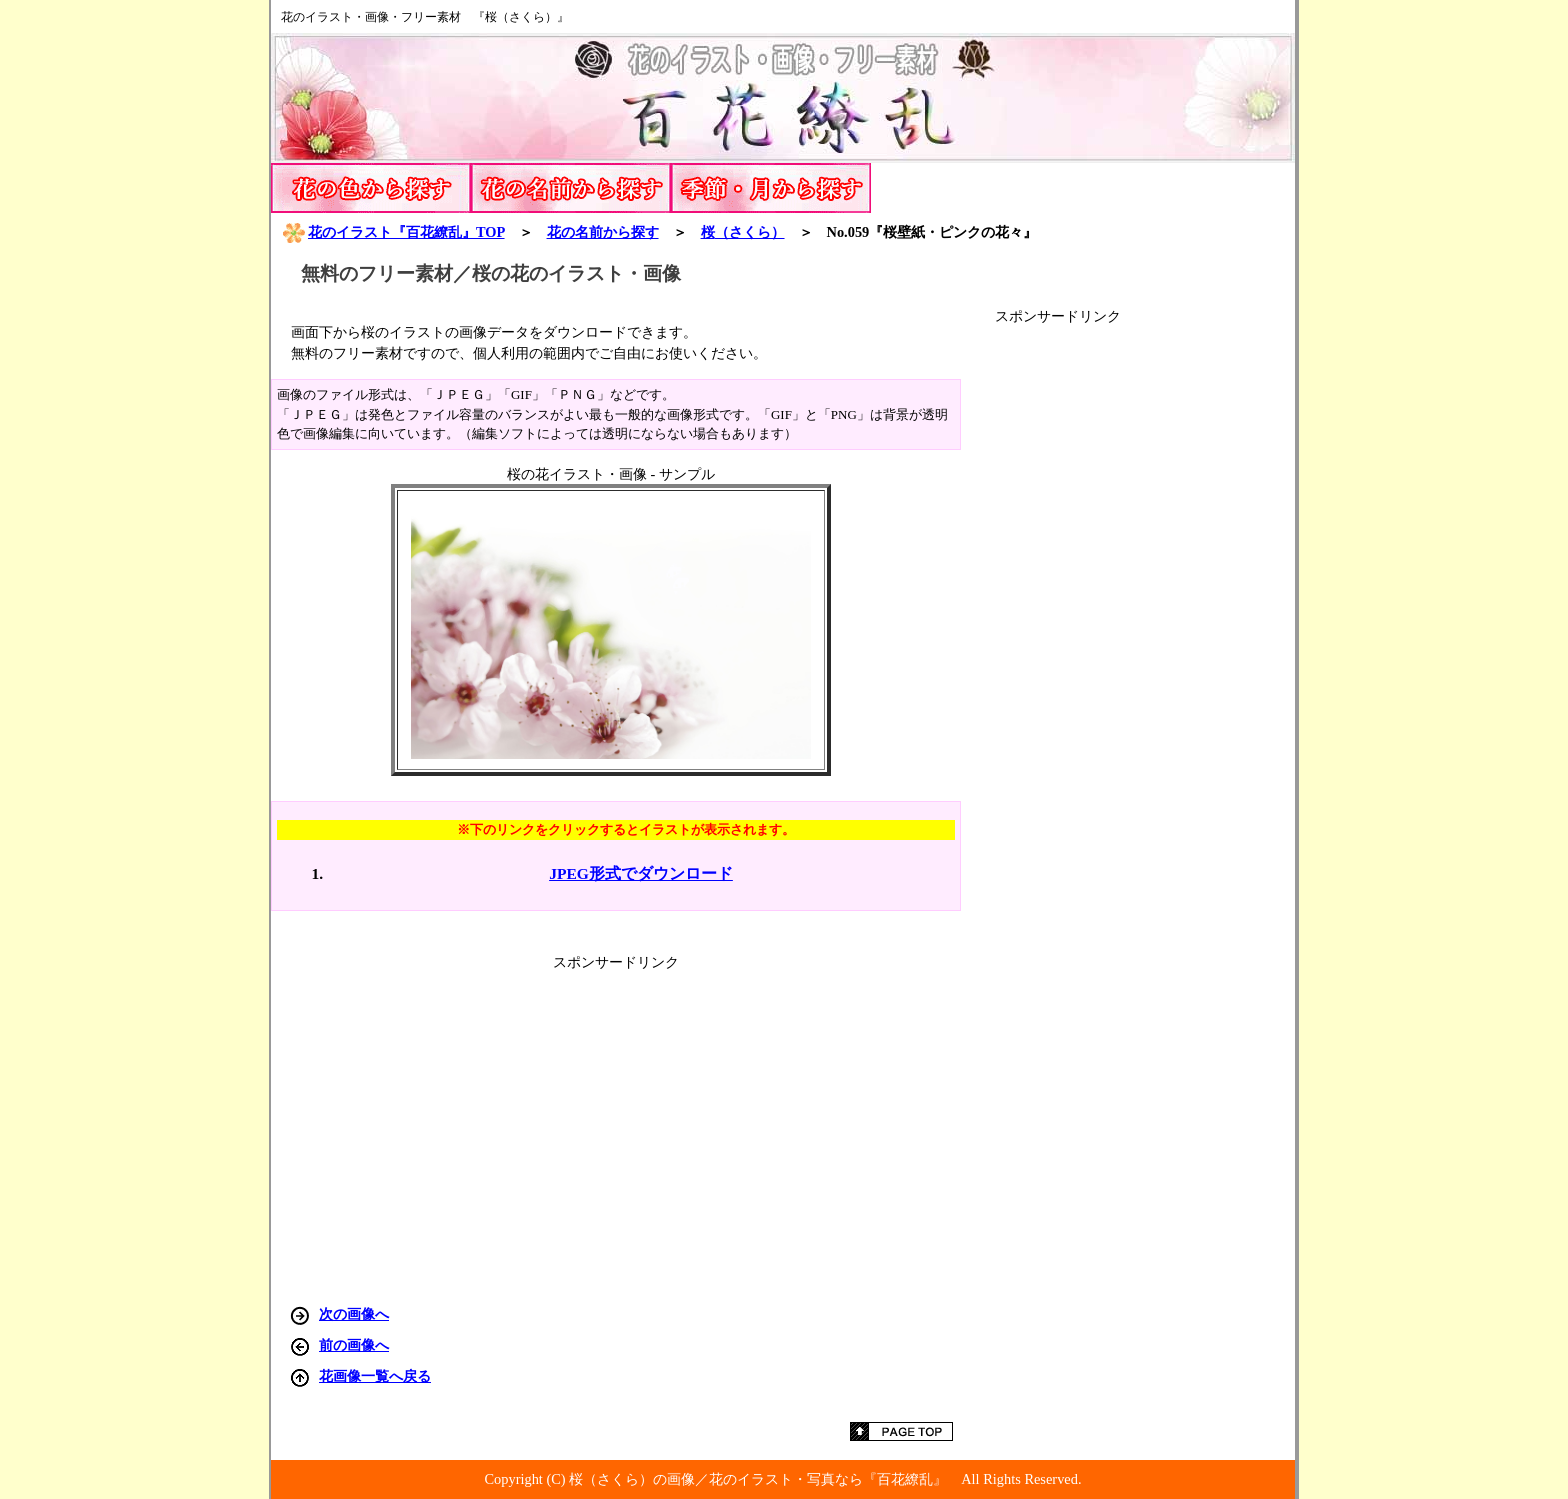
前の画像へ (354, 1345)
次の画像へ (354, 1314)
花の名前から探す (603, 232)
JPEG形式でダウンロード (641, 873)
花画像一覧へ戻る (375, 1376)
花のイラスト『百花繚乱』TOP (393, 232)
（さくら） (743, 232)
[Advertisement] (1145, 626)
